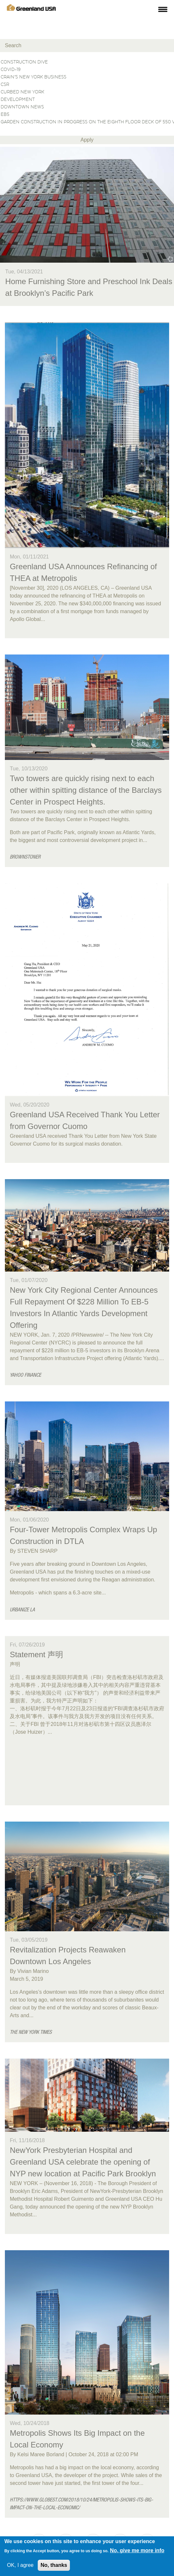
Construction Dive (87, 62)
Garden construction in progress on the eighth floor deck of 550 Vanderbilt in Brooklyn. (87, 122)
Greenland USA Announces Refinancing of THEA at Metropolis (83, 572)
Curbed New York (87, 92)
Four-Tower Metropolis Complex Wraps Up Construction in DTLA (83, 1535)
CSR (87, 85)
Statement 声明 (36, 1654)
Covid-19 (87, 70)
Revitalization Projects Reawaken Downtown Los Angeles (68, 1955)
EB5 (87, 114)
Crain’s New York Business (87, 77)
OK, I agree (20, 2565)
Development (87, 99)
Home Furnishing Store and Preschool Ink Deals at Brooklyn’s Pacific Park (88, 287)
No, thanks (54, 2565)
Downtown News (87, 107)
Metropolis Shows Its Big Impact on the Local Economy (77, 2439)
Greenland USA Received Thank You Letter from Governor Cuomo (85, 1120)
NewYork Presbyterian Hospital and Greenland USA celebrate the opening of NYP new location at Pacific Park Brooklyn (83, 2162)
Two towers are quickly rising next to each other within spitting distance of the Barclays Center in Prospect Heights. (86, 790)
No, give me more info (137, 2550)
